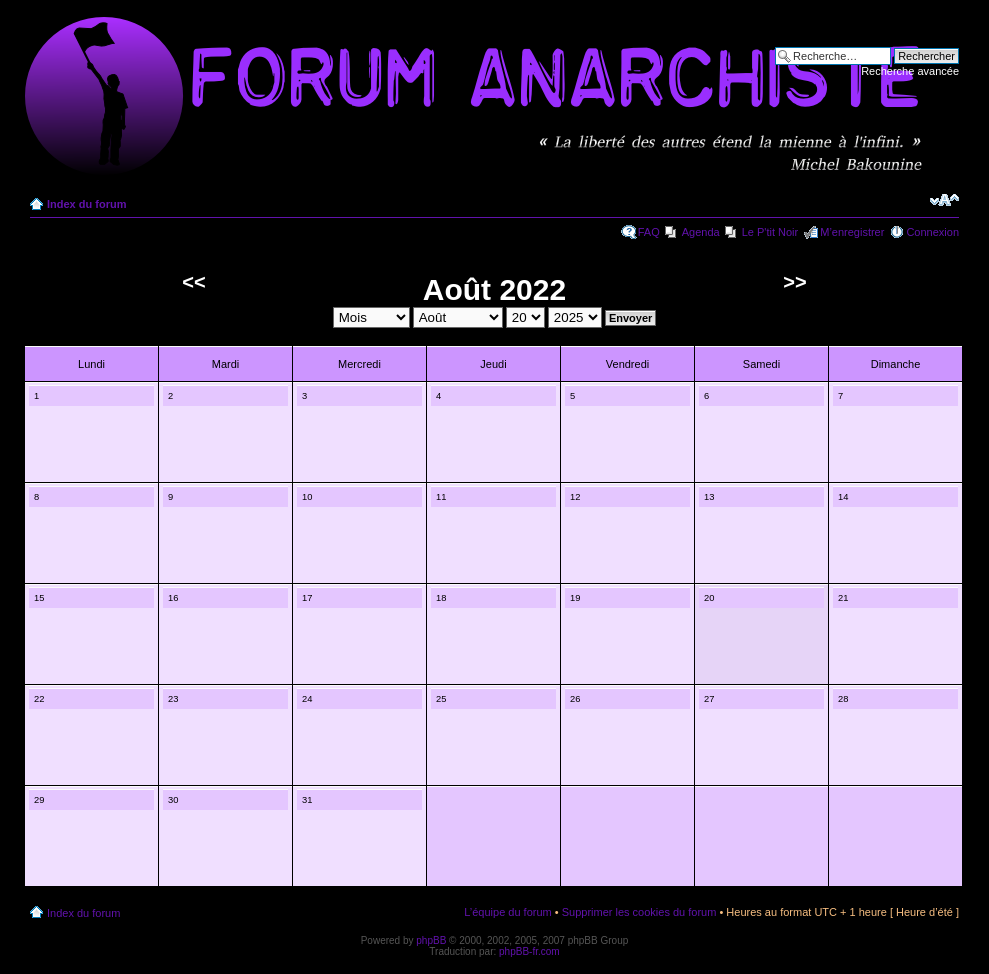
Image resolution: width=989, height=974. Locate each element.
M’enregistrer (852, 232)
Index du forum (86, 204)
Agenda (701, 232)
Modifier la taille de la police (944, 200)
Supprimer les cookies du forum (639, 912)
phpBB (431, 940)
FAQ (649, 232)
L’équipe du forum (507, 912)
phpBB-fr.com (529, 951)
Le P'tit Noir (770, 232)
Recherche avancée (910, 71)
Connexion (932, 232)
